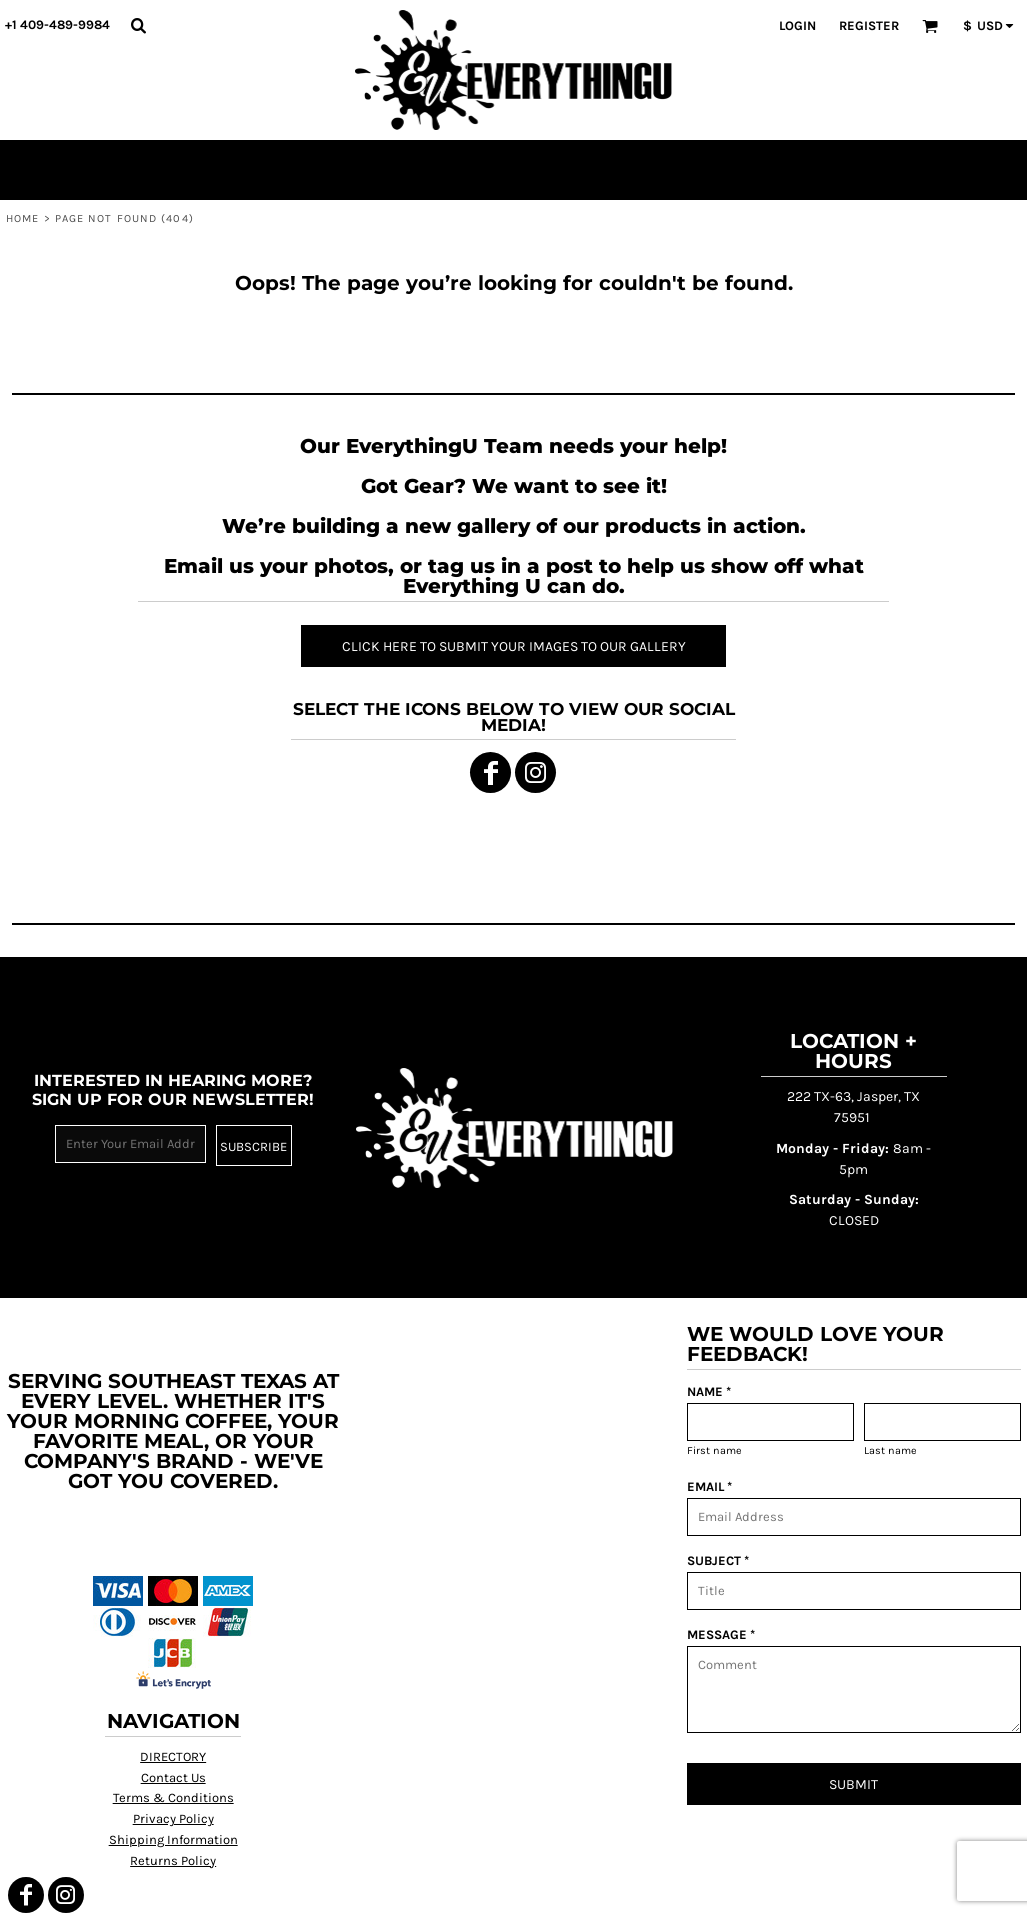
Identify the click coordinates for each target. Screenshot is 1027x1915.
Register (869, 25)
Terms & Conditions (173, 1797)
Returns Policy (173, 1860)
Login (797, 25)
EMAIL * (709, 1486)
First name (714, 1450)
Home (22, 218)
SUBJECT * (718, 1560)
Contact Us (173, 1777)
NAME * (709, 1391)
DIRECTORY (173, 1756)
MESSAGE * (721, 1634)
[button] (138, 25)
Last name (890, 1450)
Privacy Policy (173, 1818)
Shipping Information (173, 1839)
